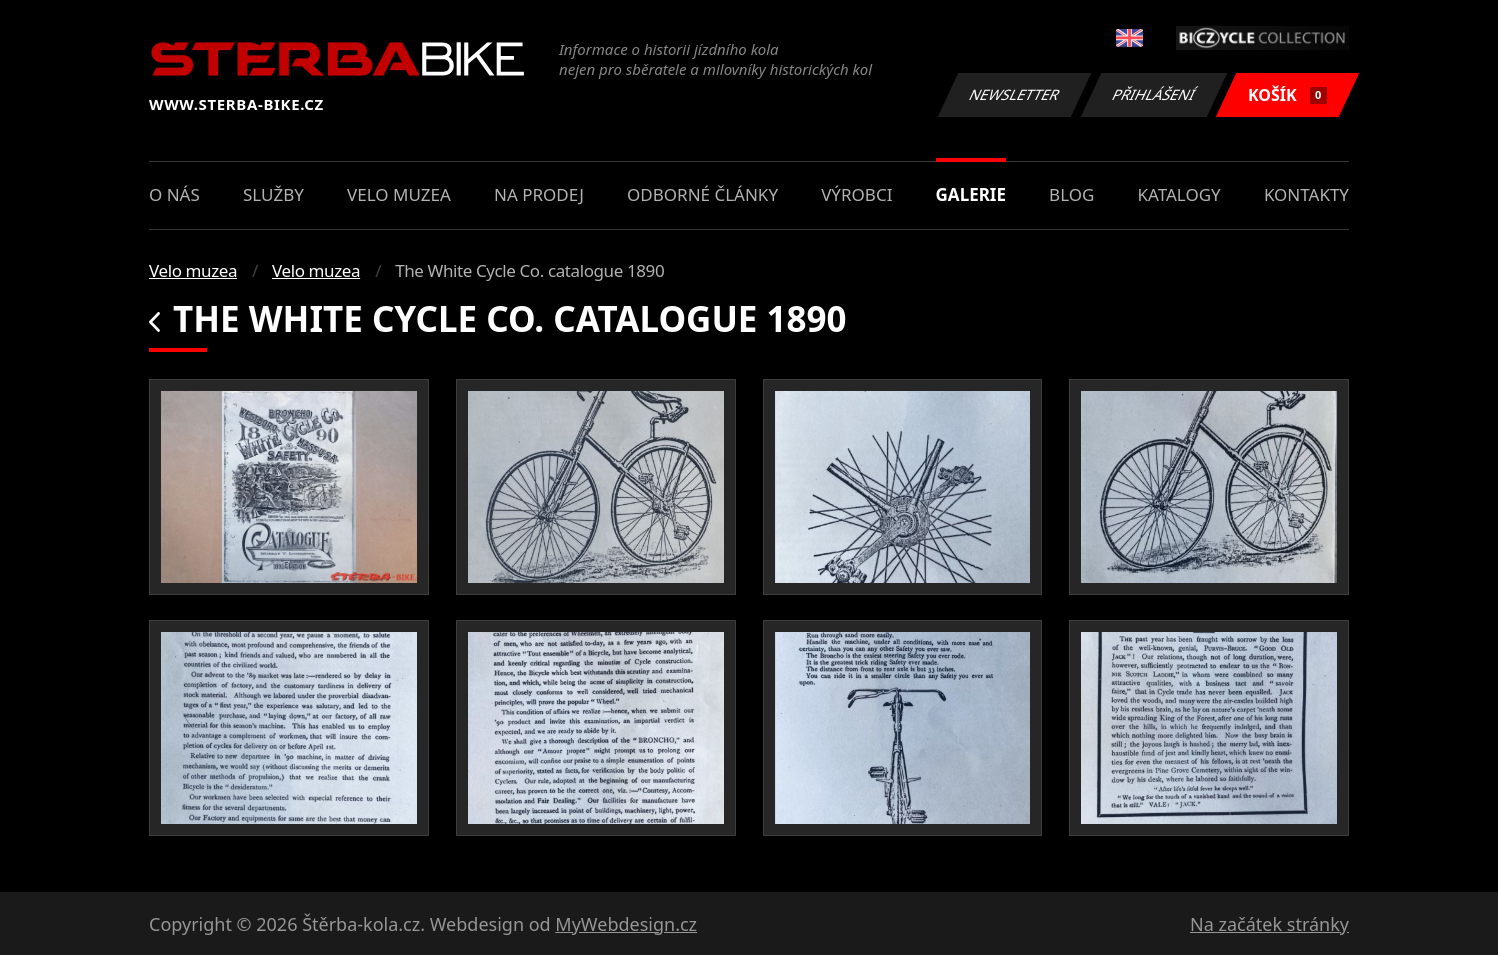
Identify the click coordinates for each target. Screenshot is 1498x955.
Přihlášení (1153, 94)
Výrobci (856, 194)
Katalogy (1179, 194)
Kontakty (1306, 194)
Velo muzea (399, 194)
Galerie (971, 194)
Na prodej (539, 194)
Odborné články (702, 194)
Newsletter (1014, 94)
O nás (174, 194)
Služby (273, 194)
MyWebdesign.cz (626, 924)
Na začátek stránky (1269, 924)
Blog (1071, 194)
